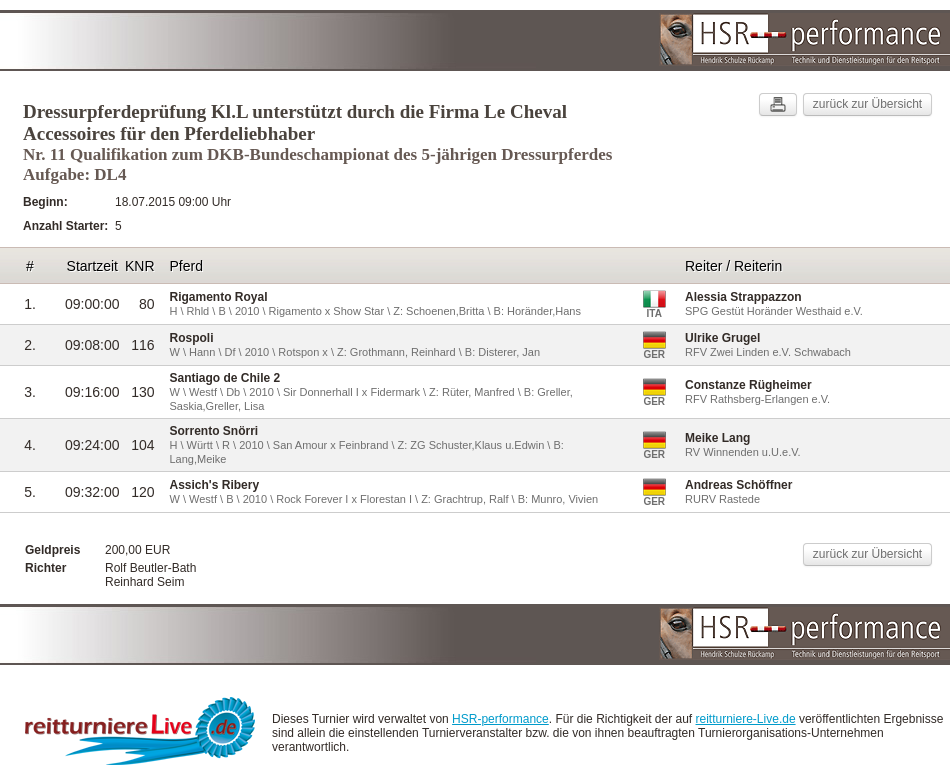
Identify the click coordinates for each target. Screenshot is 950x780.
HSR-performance (500, 719)
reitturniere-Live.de (746, 719)
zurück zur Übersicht (867, 104)
